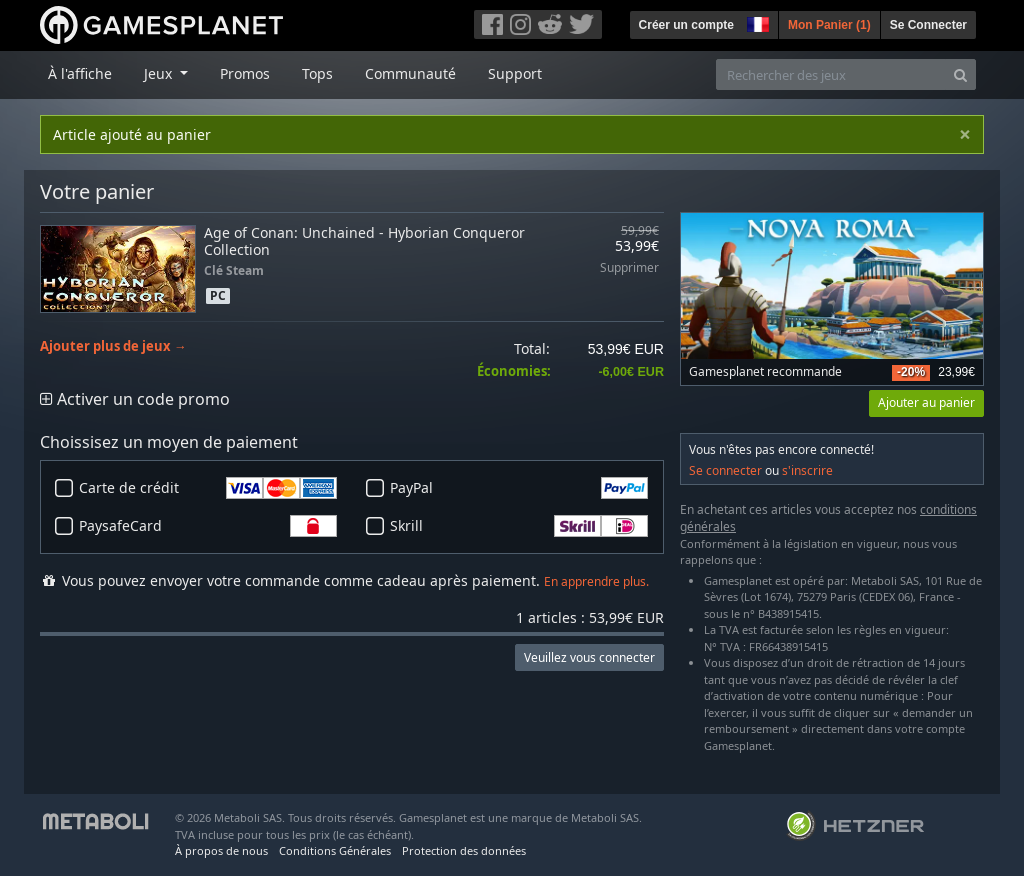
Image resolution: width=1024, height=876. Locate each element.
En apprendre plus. (596, 581)
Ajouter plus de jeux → (113, 346)
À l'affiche (80, 73)
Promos (245, 73)
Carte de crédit (208, 488)
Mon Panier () (829, 25)
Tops (317, 73)
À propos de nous (221, 850)
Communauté (410, 73)
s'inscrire (807, 470)
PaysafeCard (208, 526)
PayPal (519, 488)
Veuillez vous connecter (589, 657)
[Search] (960, 74)
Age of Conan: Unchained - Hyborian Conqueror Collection (364, 241)
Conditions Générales (335, 850)
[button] (756, 22)
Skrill (519, 526)
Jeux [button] (160, 73)
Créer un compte (686, 25)
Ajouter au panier (926, 402)
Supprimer (629, 268)
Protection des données (464, 850)
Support (515, 73)
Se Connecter (928, 25)
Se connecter (725, 470)
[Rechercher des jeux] (831, 74)
